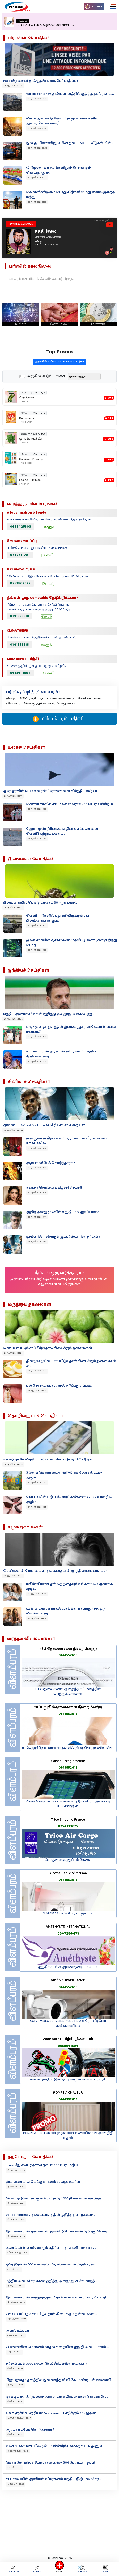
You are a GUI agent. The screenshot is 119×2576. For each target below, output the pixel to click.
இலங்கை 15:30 (16, 2236)
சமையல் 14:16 (15, 2335)
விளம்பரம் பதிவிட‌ (60, 719)
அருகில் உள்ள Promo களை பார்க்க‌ (59, 373)
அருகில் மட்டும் (39, 388)
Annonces (13, 2569)
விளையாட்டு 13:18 (17, 2451)
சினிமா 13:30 (15, 2401)
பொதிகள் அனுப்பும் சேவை (68, 1860)
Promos (37, 2569)
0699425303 (20, 526)
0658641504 (20, 673)
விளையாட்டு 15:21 (17, 2252)
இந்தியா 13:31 (15, 2384)
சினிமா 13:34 (15, 2368)
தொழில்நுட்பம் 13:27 (19, 2418)
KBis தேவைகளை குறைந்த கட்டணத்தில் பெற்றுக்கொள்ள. (68, 1692)
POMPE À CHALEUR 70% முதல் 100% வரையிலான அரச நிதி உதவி (68, 2136)
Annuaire (82, 2569)
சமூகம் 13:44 (14, 2351)
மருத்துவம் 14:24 (16, 2319)
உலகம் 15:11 (13, 2269)
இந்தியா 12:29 (15, 2484)
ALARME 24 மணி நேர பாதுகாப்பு (68, 1913)
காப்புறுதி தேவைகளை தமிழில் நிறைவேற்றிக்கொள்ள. (68, 1747)
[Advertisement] (59, 2522)
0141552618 (19, 616)
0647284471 (68, 1933)
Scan (105, 2569)
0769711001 (19, 555)
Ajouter (59, 2569)
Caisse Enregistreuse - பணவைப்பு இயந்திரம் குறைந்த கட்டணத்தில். (68, 1804)
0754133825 (68, 1826)
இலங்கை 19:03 (16, 2203)
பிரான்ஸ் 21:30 (16, 2170)
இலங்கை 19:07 (15, 2186)
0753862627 (20, 583)
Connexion (94, 6)
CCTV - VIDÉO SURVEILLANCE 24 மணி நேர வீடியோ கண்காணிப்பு (68, 2023)
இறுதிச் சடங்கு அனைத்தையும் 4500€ (68, 1967)
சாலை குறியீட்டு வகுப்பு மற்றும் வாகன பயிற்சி (68, 2079)
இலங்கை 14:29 (16, 2302)
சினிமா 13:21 (15, 2434)
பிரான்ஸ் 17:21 (15, 2219)
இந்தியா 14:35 (15, 2286)
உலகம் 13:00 (14, 2467)
